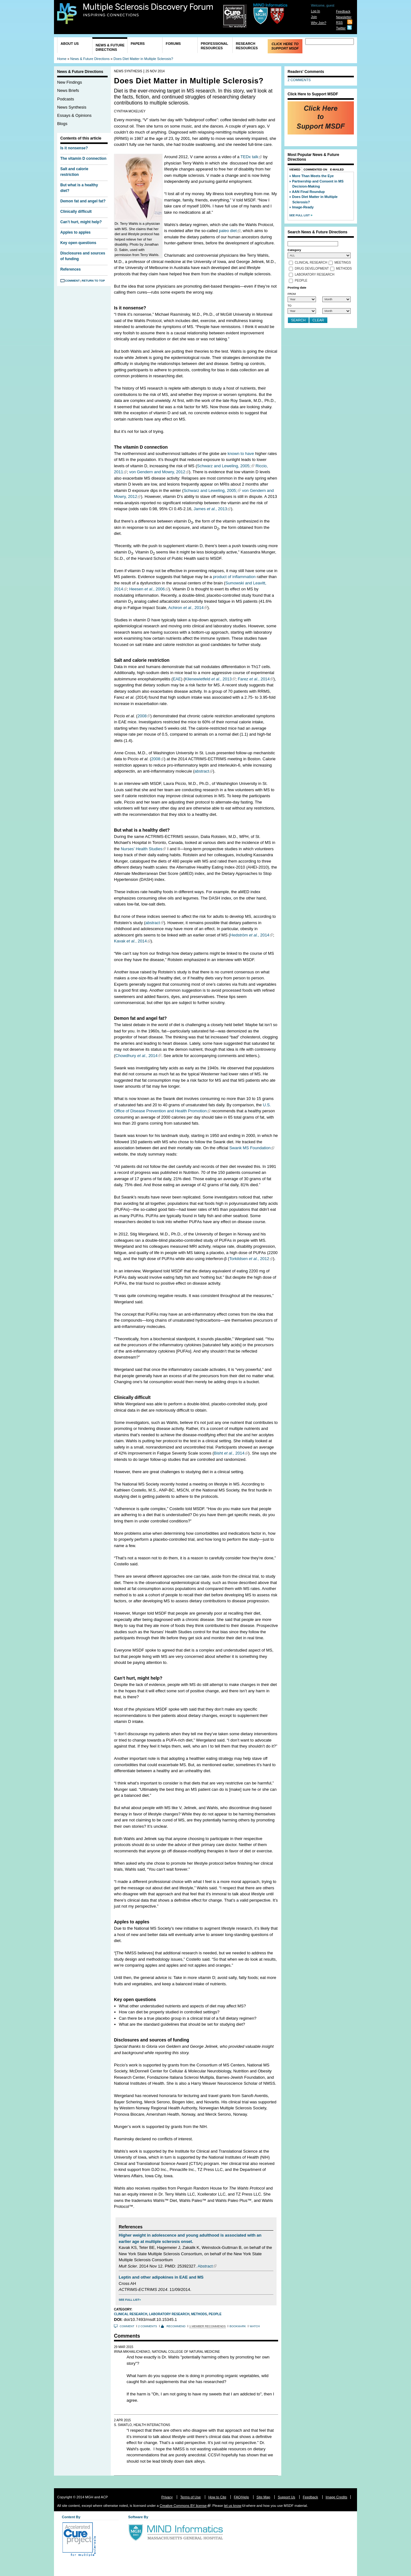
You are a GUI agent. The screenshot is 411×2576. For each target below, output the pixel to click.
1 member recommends (207, 2326)
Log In (315, 11)
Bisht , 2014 (229, 1453)
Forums (173, 43)
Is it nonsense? (74, 148)
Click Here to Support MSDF (285, 46)
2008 (141, 716)
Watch (255, 2326)
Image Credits (336, 2497)
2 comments (147, 2326)
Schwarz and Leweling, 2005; (224, 465)
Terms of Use (190, 2497)
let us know (232, 2505)
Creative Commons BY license (183, 2505)
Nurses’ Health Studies (142, 848)
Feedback (343, 11)
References (70, 269)
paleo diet (227, 230)
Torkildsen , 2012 (249, 1258)
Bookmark (237, 2326)
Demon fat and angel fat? (82, 201)
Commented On (315, 169)
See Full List (129, 2299)
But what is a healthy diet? (79, 188)
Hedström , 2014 (249, 935)
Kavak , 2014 (130, 941)
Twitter (341, 28)
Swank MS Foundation (250, 1147)
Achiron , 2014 (186, 607)
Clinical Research (130, 2314)
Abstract (205, 2266)
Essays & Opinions (74, 115)
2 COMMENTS (299, 80)
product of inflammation (234, 576)
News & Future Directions (110, 47)
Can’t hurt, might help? (81, 222)
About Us (70, 43)
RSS (339, 22)
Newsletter (343, 17)
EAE (177, 679)
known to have (241, 453)
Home (61, 59)
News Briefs (68, 90)
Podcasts (65, 99)
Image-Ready (302, 207)
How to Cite (217, 2497)
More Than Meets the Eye (313, 176)
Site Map (263, 2497)
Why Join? (318, 23)
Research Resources (247, 46)
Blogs (62, 123)
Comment (72, 280)
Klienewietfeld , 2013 (208, 679)
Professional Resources (214, 46)
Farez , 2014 (254, 679)
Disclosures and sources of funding (82, 256)
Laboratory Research (169, 2314)
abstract (201, 771)
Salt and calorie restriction (74, 172)
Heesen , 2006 (147, 589)
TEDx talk (249, 156)
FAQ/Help (241, 2497)
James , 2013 (210, 508)
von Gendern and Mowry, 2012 (157, 471)
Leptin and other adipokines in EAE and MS (161, 2277)
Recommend (176, 2326)
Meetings (343, 262)
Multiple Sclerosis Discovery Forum (148, 10)
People (215, 2314)
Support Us (286, 2497)
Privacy (167, 2497)
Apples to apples (75, 232)
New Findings (69, 82)
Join (314, 17)
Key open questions (78, 243)
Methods (199, 2314)
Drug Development (312, 268)
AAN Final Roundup (308, 192)
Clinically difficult (76, 211)
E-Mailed (337, 169)
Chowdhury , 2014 (136, 1055)
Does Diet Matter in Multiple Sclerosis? (143, 59)
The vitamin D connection (83, 158)
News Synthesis (71, 107)
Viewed (295, 169)
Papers (138, 43)
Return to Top (93, 280)
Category (294, 250)
